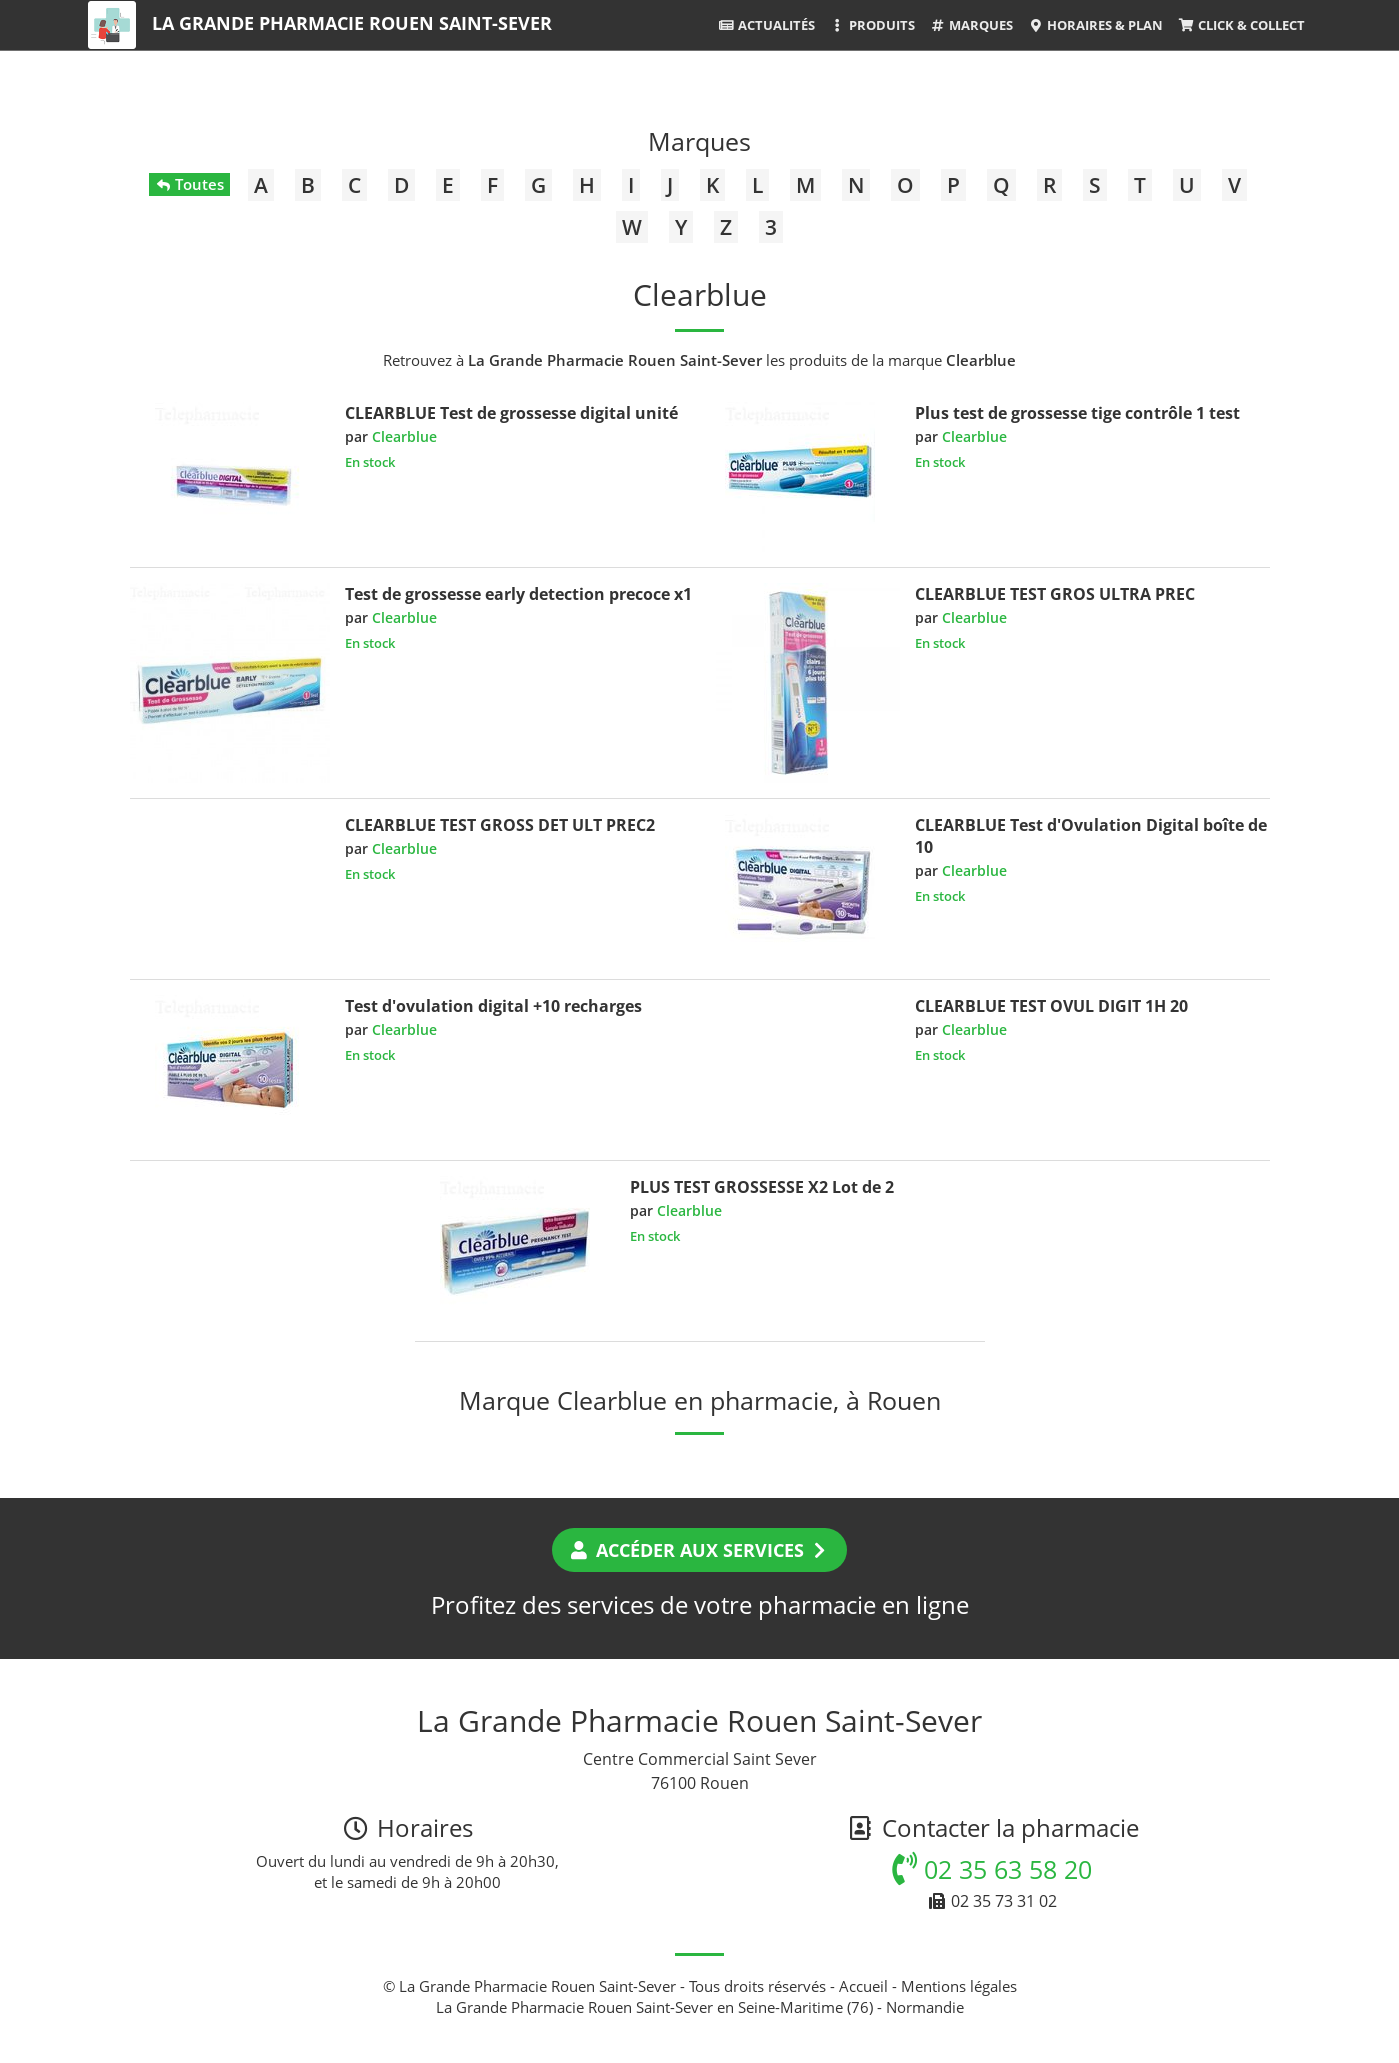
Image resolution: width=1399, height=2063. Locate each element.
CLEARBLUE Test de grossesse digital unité (511, 413)
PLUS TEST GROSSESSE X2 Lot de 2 (762, 1187)
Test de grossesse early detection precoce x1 (518, 594)
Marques (971, 25)
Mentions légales (959, 1986)
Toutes (189, 184)
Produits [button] (872, 25)
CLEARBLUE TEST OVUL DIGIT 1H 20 (1051, 1006)
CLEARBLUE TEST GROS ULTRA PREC (1055, 594)
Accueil (863, 1986)
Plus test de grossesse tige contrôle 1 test (1077, 413)
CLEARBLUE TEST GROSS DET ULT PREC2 (500, 825)
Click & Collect (1241, 25)
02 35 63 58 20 (992, 1869)
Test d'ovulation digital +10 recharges (493, 1006)
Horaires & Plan (1095, 25)
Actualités (766, 25)
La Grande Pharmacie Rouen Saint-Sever (352, 23)
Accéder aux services (699, 1550)
